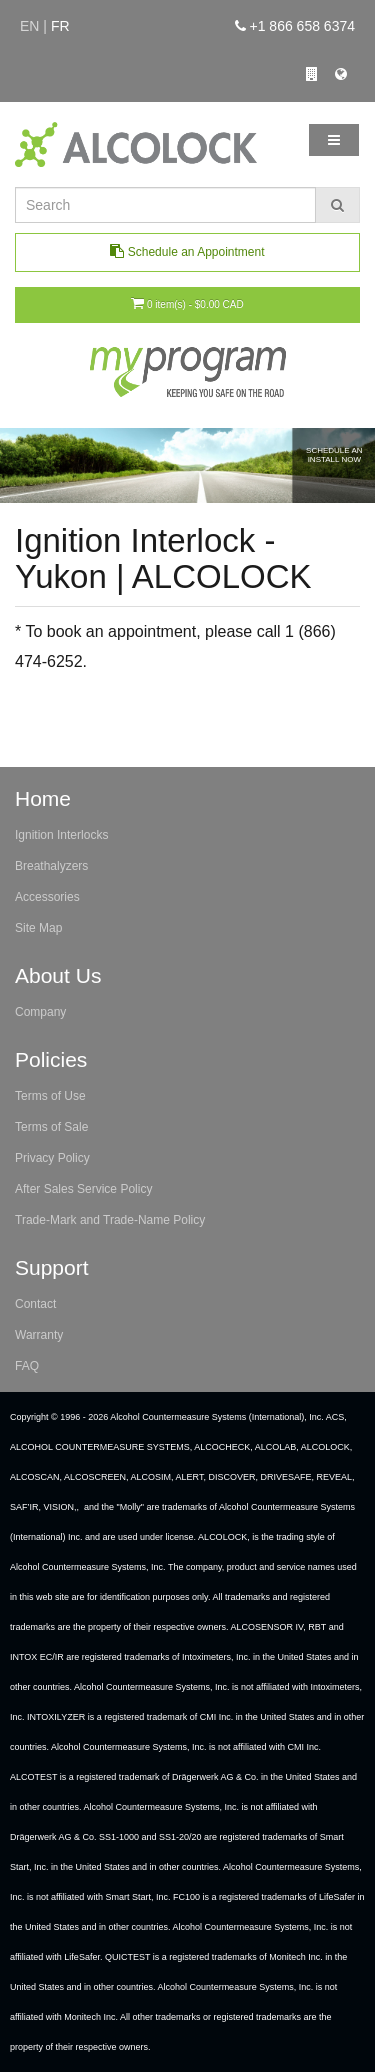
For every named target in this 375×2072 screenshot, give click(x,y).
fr (60, 26)
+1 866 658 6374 (295, 26)
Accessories (47, 897)
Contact (35, 1304)
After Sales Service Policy (83, 1189)
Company (40, 1012)
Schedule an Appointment (187, 251)
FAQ (27, 1366)
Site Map (38, 928)
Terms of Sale (51, 1127)
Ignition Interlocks (61, 835)
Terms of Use (50, 1096)
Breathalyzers (51, 866)
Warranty (39, 1335)
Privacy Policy (52, 1158)
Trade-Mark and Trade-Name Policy (110, 1220)
